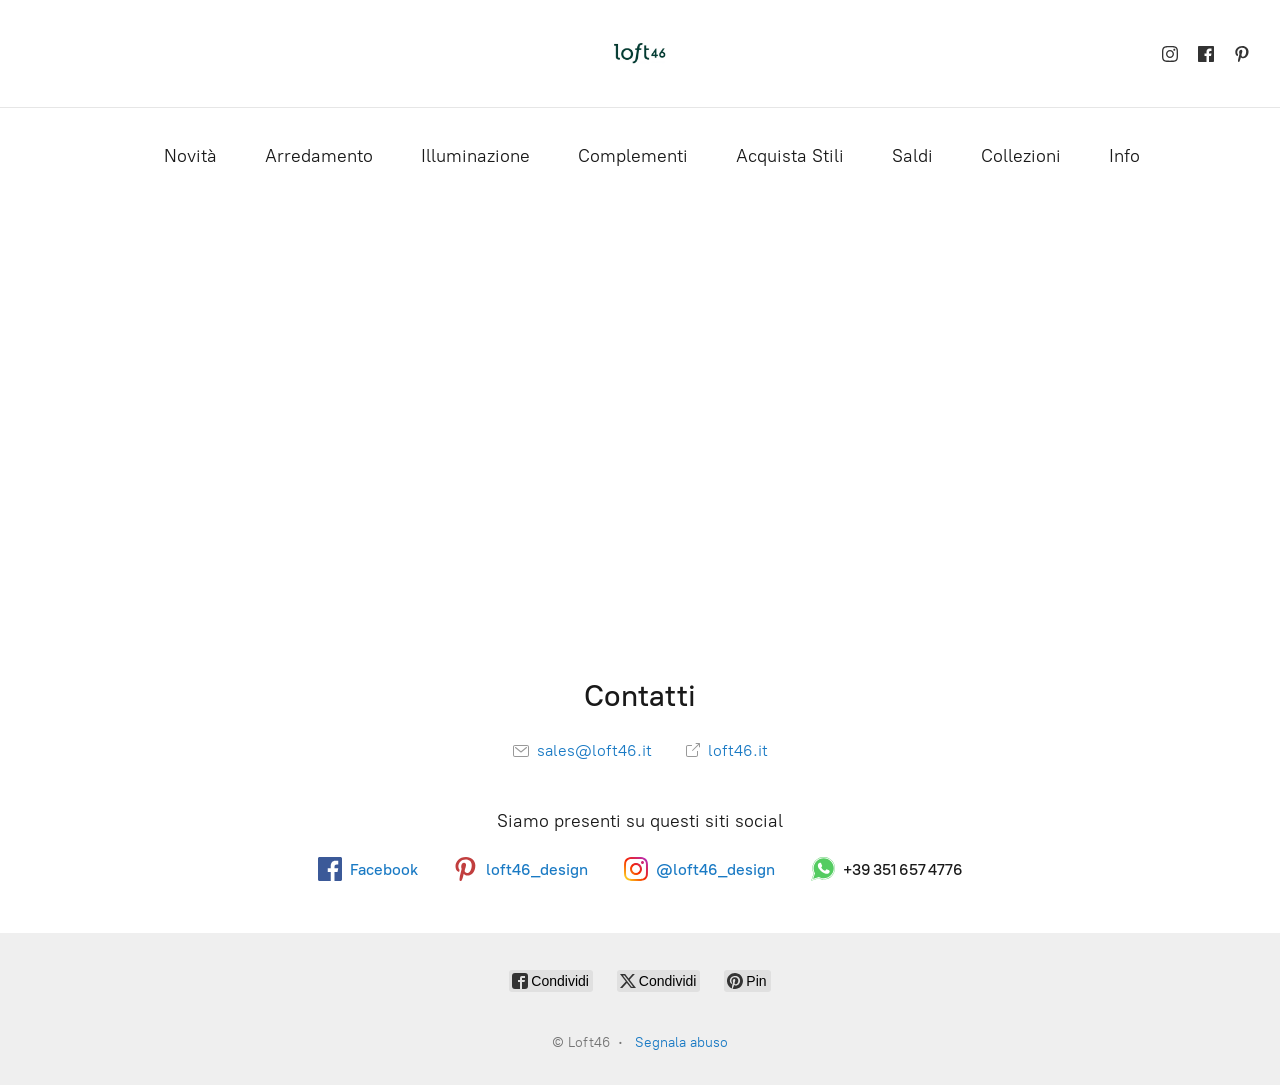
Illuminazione (475, 156)
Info (1124, 156)
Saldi (912, 156)
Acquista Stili (790, 156)
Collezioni (1021, 156)
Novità (190, 156)
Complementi (633, 156)
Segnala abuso (681, 1042)
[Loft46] (640, 53)
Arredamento (319, 156)
